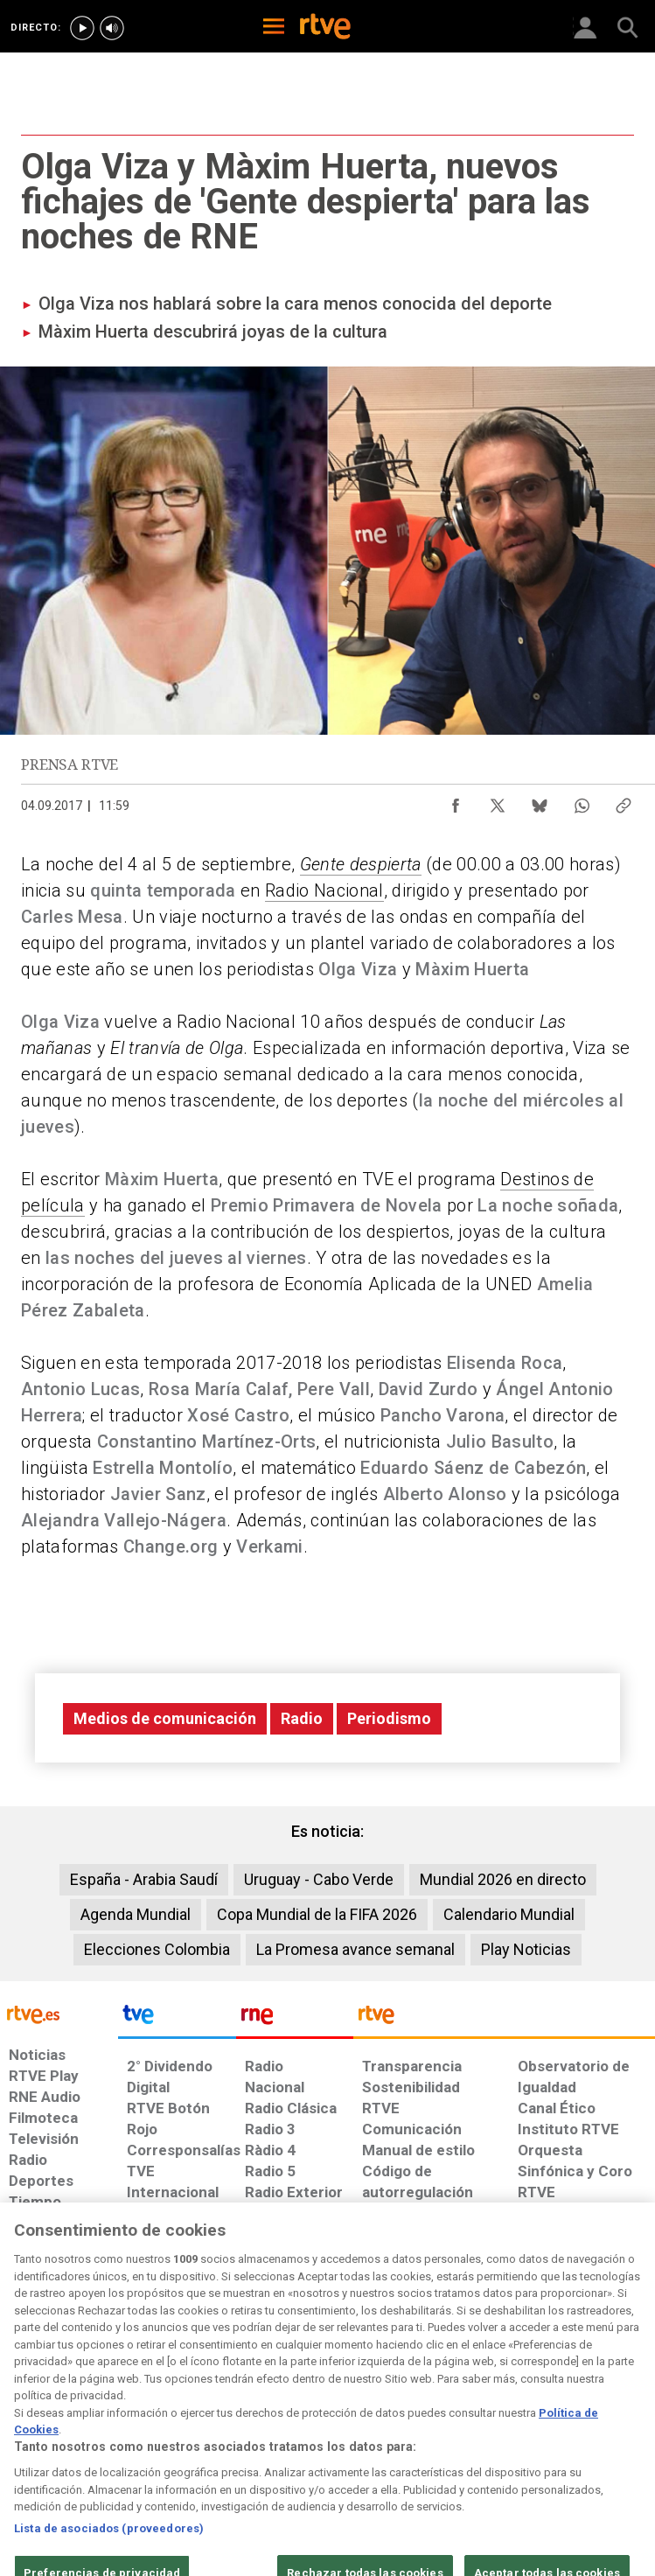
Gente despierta (361, 864)
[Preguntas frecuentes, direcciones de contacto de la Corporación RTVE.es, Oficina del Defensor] (511, 2424)
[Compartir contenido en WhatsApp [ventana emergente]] (582, 801)
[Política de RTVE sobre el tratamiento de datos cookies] (199, 2432)
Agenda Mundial (135, 1914)
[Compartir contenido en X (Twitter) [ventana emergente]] (498, 801)
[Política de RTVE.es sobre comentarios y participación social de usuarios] (599, 2432)
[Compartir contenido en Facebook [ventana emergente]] (456, 801)
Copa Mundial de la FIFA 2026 (317, 1914)
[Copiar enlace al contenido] (624, 801)
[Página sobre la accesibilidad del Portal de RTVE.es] (384, 2424)
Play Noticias (526, 1949)
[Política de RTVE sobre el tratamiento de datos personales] (104, 2432)
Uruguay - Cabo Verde (319, 1879)
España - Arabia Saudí (144, 1879)
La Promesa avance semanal (355, 1949)
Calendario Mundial (509, 1914)
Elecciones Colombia (157, 1949)
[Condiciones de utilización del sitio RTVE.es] (27, 2432)
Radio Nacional (324, 890)
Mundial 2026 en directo (503, 1879)
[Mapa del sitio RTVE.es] (453, 2432)
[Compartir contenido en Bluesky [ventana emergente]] (540, 801)
